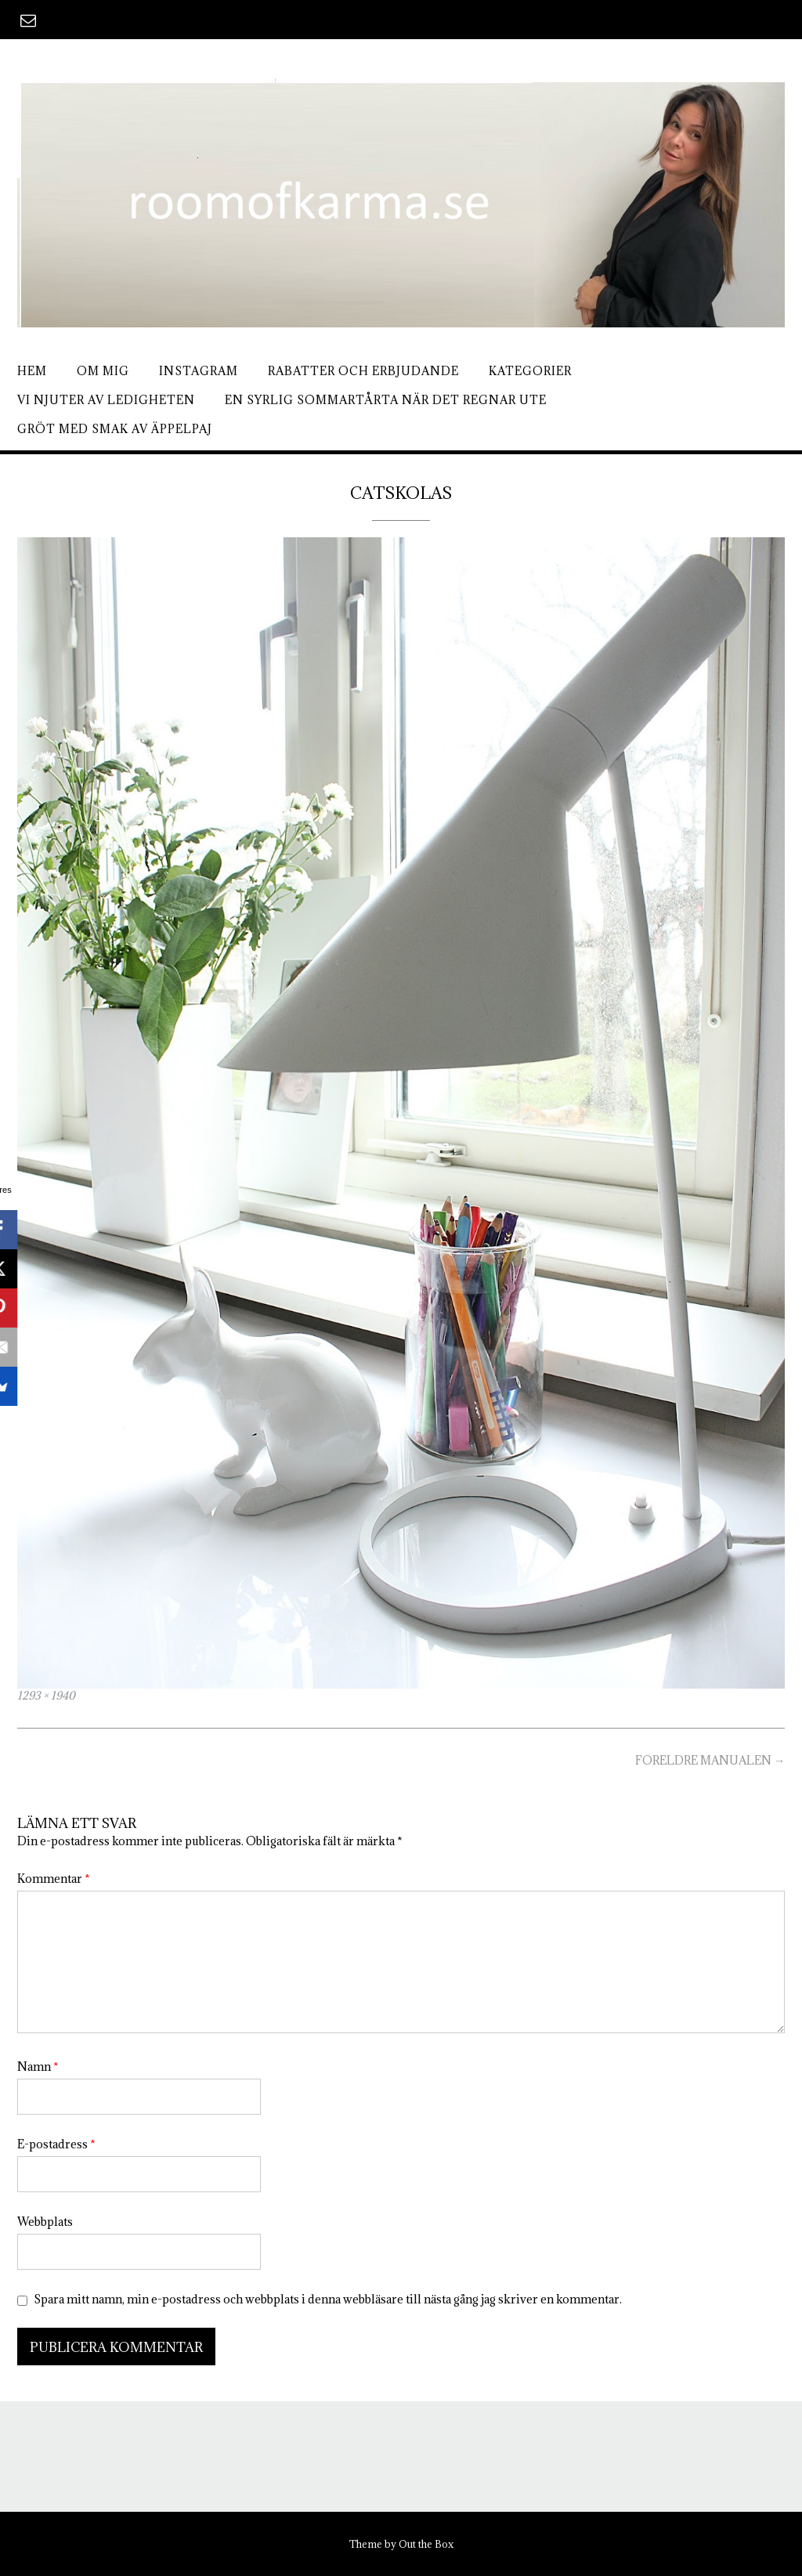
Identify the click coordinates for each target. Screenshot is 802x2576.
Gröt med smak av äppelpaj (114, 428)
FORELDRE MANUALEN (710, 1760)
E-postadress (56, 2144)
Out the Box (426, 2544)
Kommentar (53, 1878)
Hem (32, 370)
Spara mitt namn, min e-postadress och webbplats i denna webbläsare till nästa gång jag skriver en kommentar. (328, 2299)
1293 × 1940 (46, 1696)
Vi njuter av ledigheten (106, 399)
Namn (38, 2066)
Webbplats (45, 2221)
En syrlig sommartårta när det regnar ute (386, 399)
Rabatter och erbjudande (363, 370)
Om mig (103, 370)
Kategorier (530, 370)
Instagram (198, 370)
